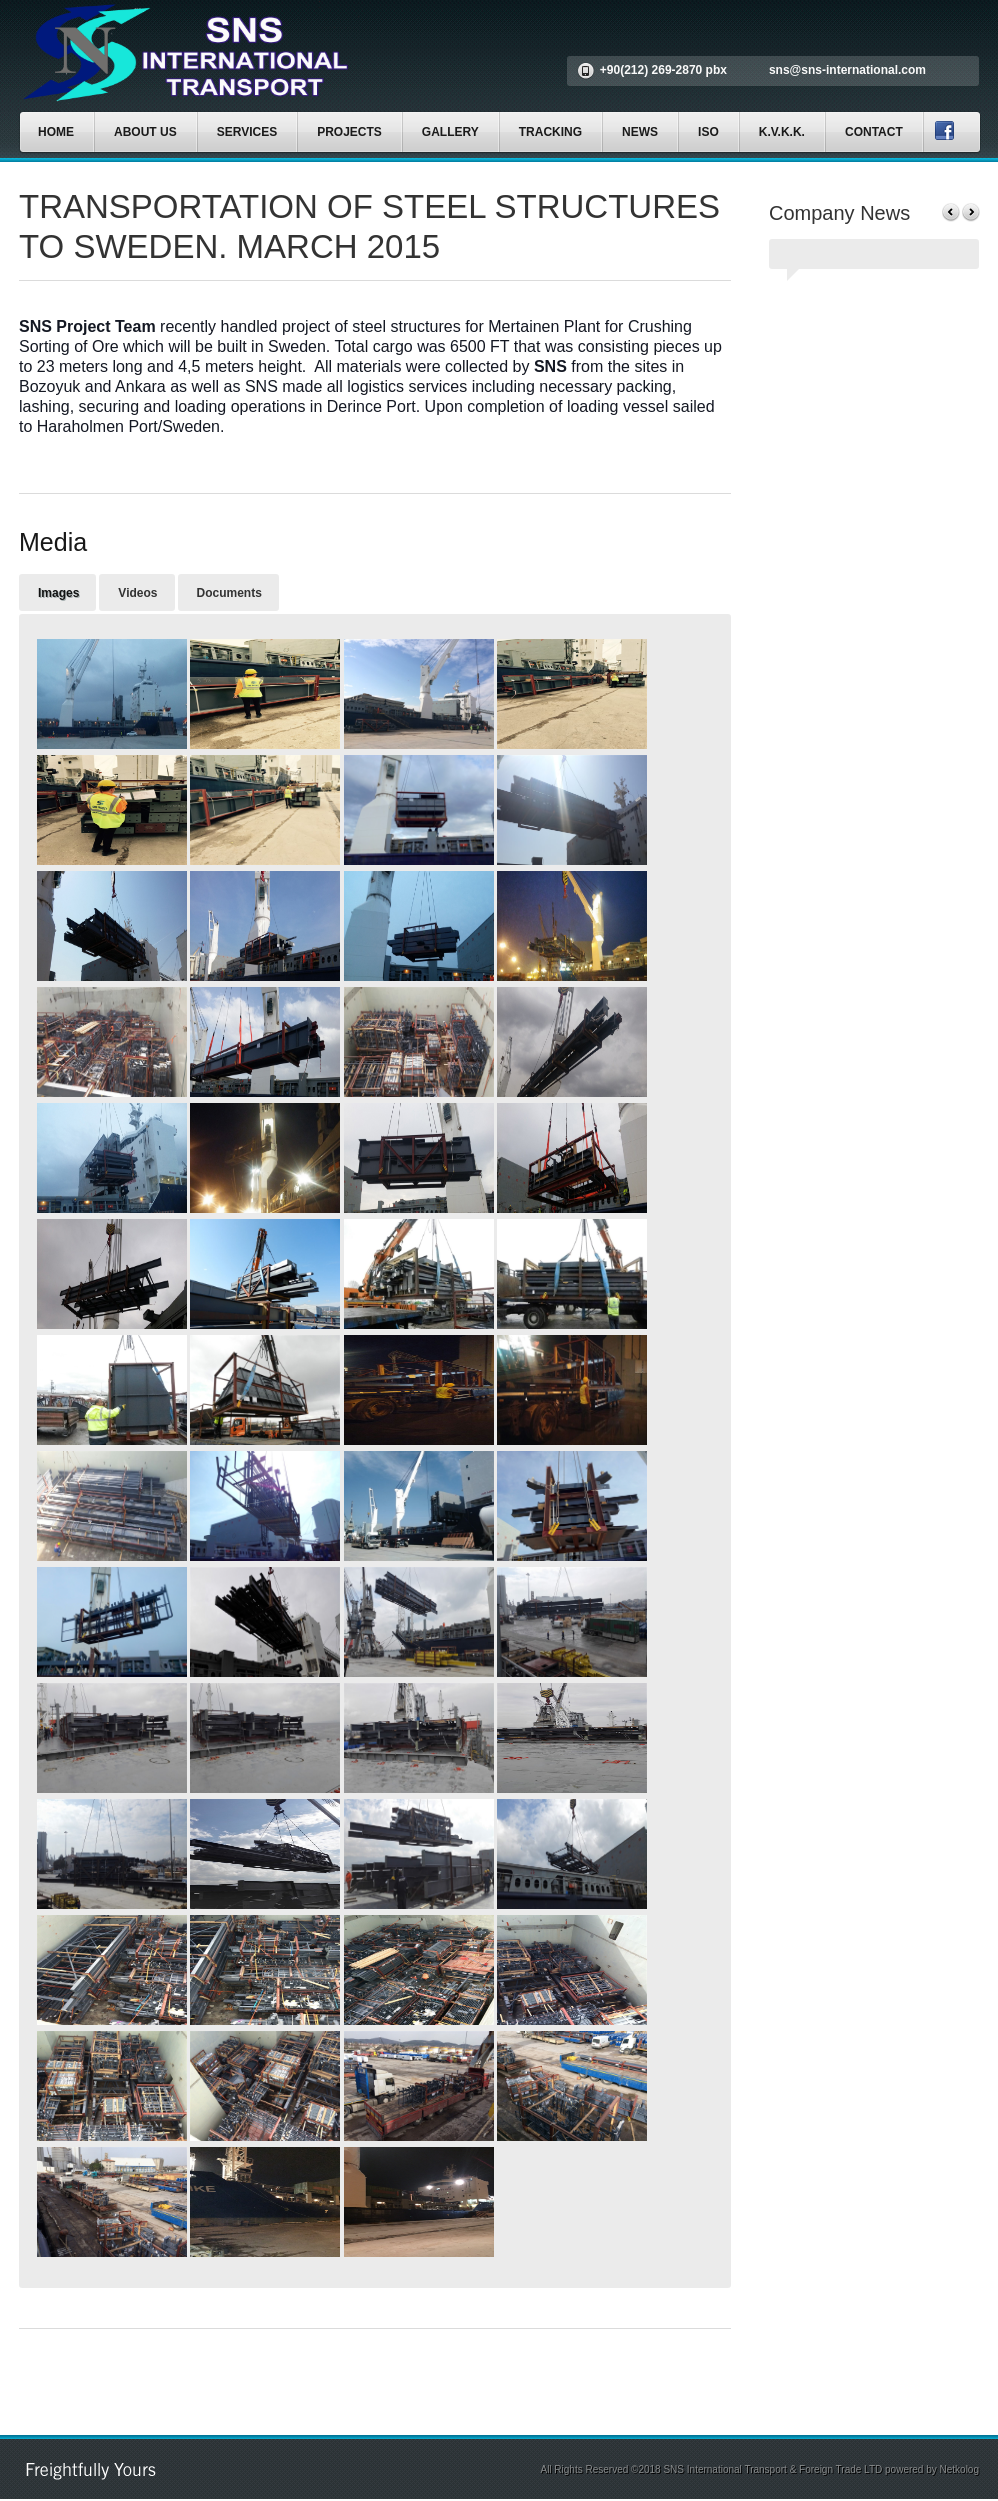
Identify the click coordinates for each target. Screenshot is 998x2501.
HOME (56, 132)
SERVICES (247, 132)
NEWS (640, 132)
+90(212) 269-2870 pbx (663, 70)
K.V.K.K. (782, 132)
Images (58, 593)
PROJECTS (349, 132)
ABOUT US (145, 132)
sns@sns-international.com (847, 70)
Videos (137, 593)
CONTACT (874, 132)
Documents (229, 593)
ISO (708, 132)
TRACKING (550, 132)
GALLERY (450, 132)
